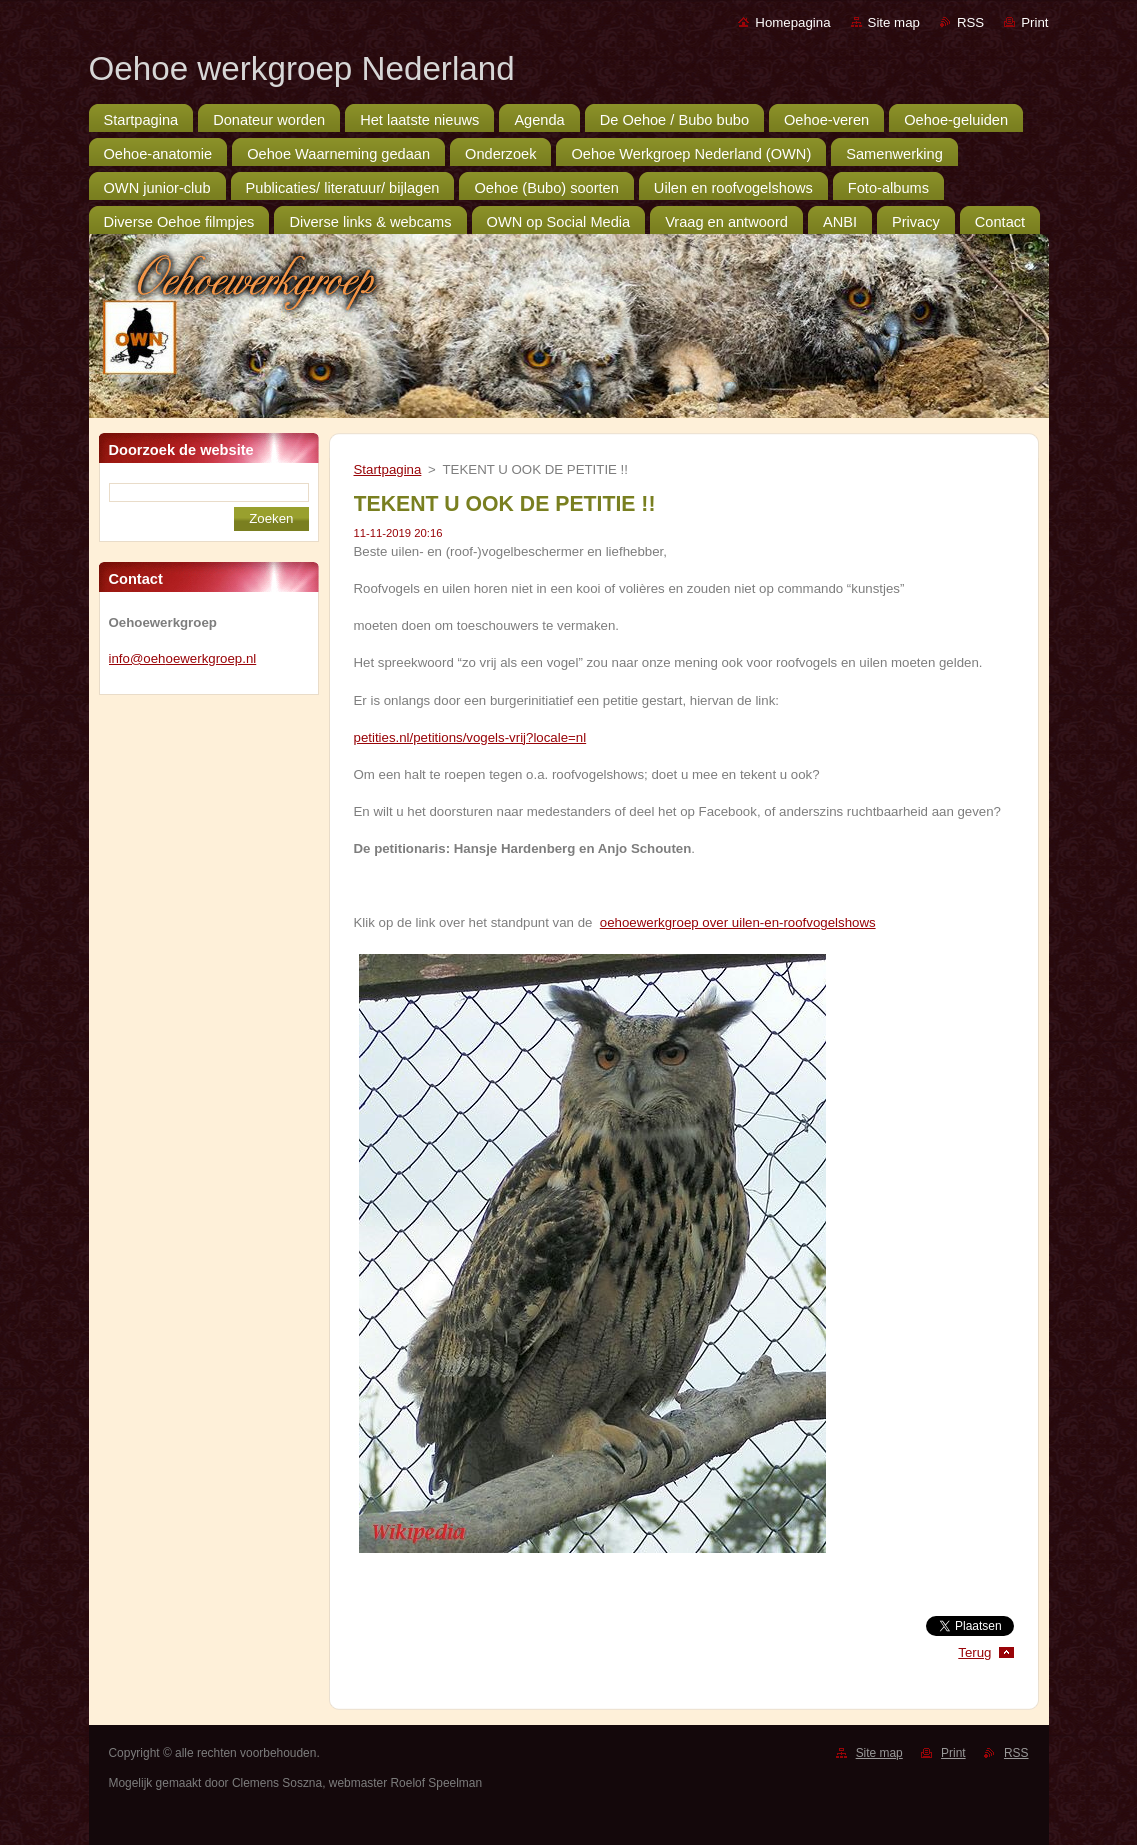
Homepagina (792, 22)
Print (1034, 22)
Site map (894, 22)
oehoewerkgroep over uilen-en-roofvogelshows (738, 922)
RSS (970, 22)
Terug (974, 1652)
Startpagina (388, 469)
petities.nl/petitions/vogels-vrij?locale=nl (470, 737)
